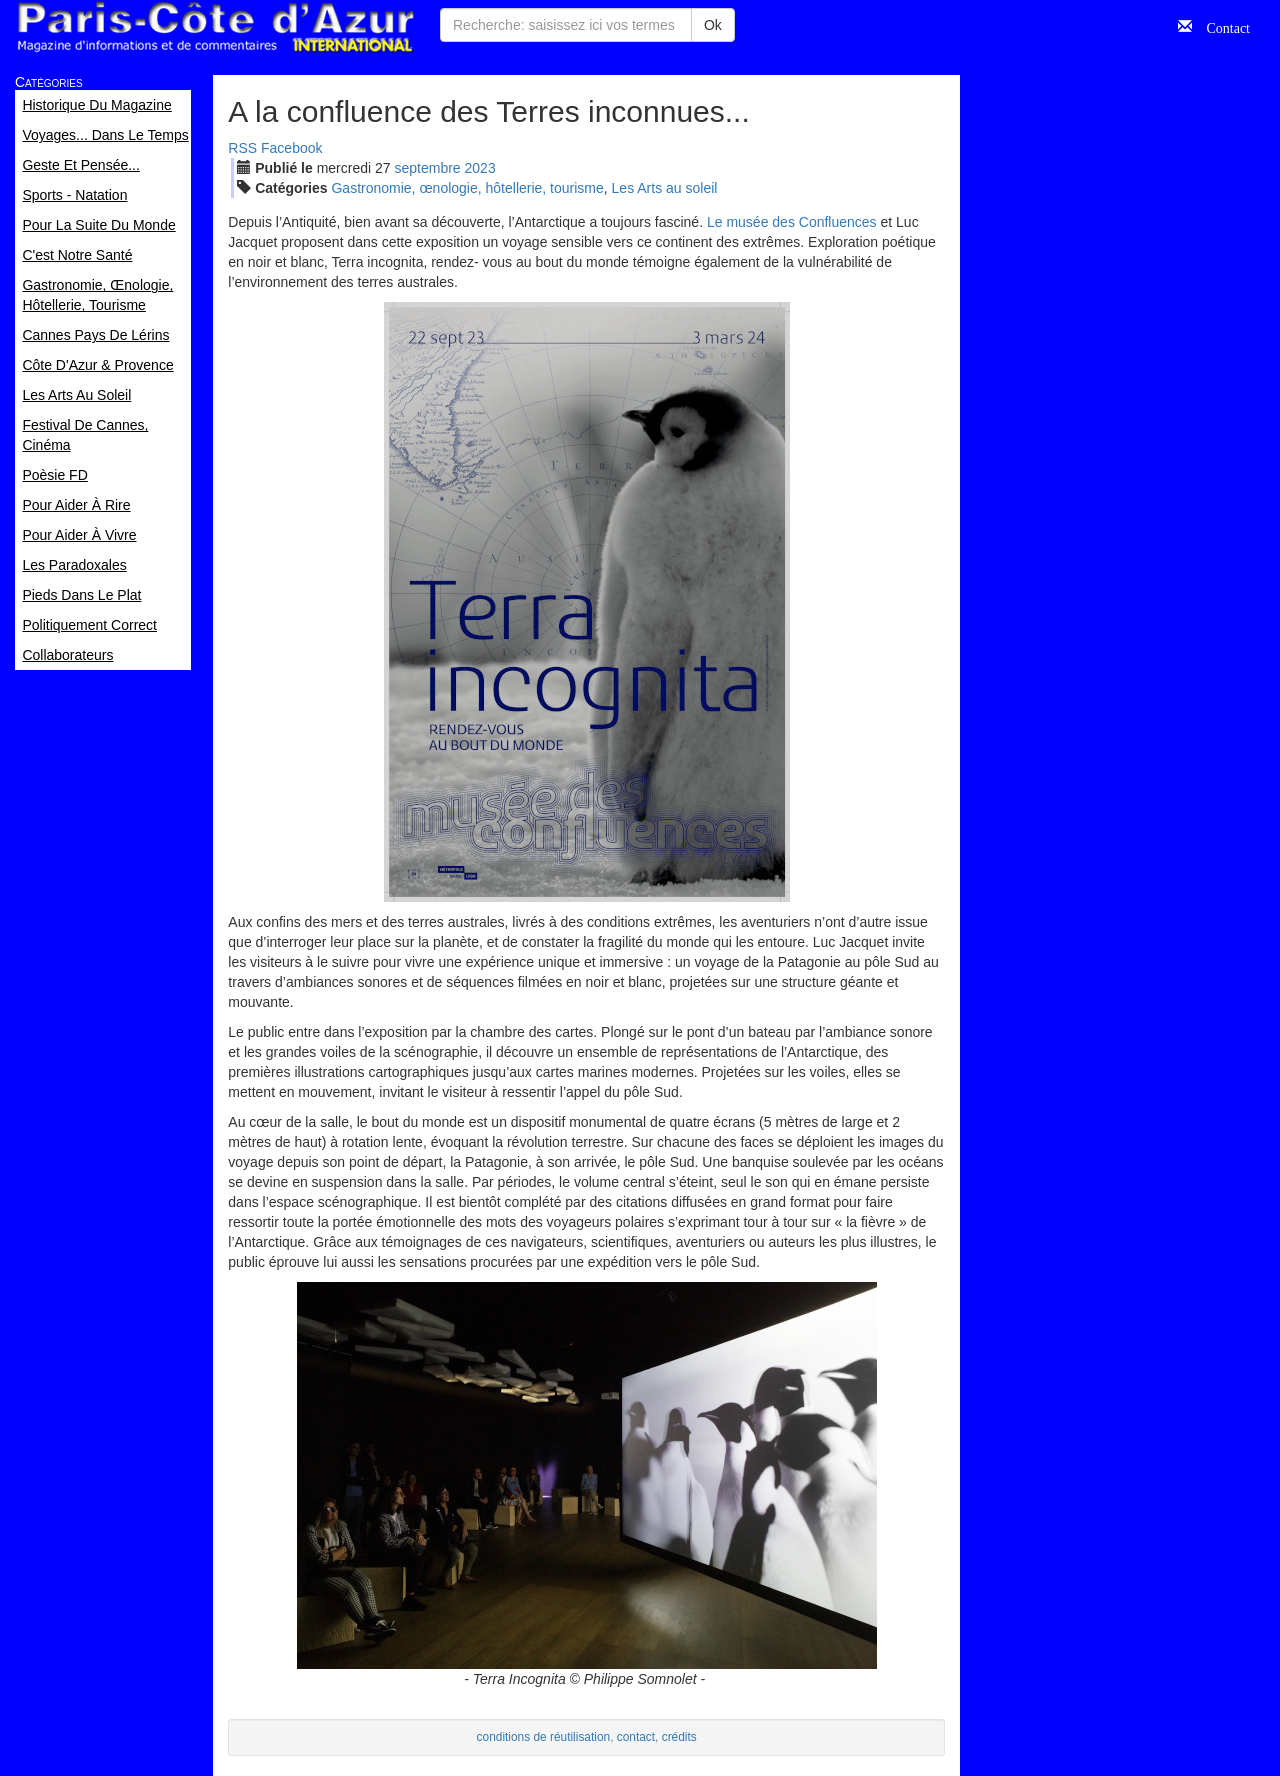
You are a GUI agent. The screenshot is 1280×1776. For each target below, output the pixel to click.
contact (636, 1737)
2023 (480, 168)
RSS (242, 148)
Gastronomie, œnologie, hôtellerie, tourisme (467, 188)
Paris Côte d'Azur (215, 27)
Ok (713, 25)
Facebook (291, 148)
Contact (1221, 26)
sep (428, 168)
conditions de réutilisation (544, 1737)
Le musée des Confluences (792, 222)
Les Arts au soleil (665, 188)
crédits (679, 1737)
